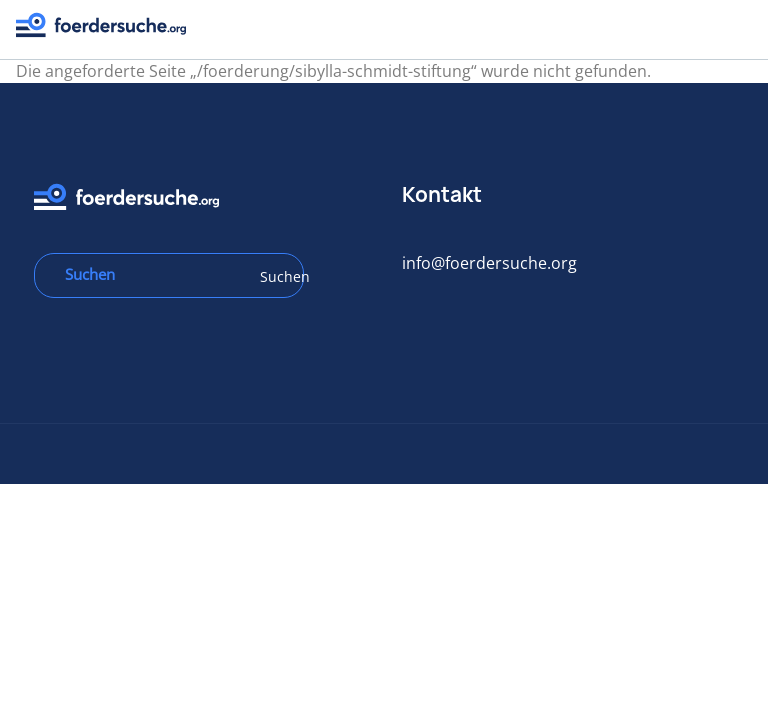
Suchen (295, 276)
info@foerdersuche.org (499, 263)
